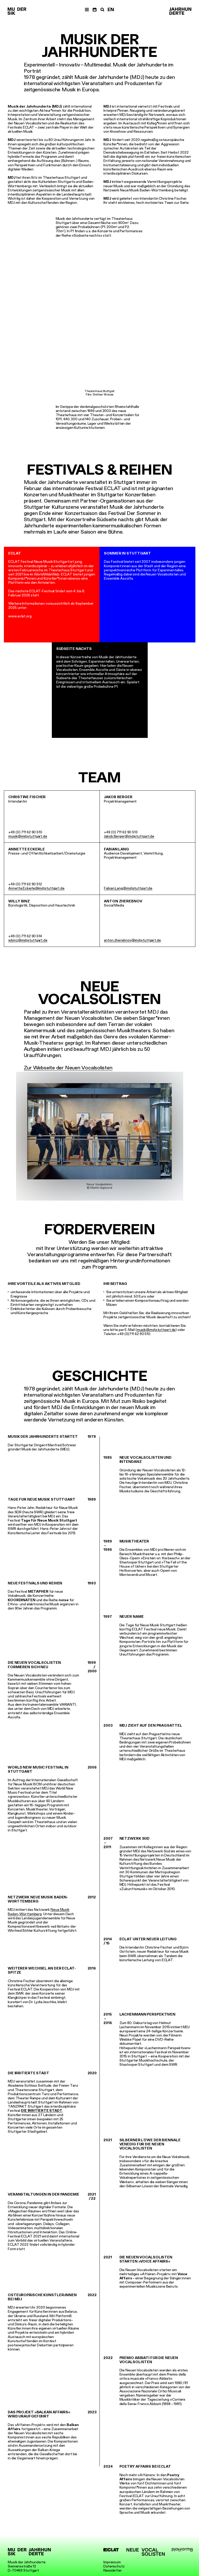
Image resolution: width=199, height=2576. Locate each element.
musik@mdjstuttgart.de (27, 836)
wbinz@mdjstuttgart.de (27, 940)
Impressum (112, 2562)
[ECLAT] (111, 2549)
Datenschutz (114, 2566)
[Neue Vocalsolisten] (145, 2552)
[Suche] (101, 9)
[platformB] (182, 2549)
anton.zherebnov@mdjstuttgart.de (132, 940)
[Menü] (87, 9)
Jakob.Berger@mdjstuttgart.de (129, 836)
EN (111, 9)
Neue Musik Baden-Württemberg (38, 1911)
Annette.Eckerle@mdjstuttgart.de (36, 888)
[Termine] (94, 9)
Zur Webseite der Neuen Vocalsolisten (68, 1068)
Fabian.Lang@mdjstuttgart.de (128, 888)
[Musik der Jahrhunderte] (17, 11)
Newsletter (112, 2570)
